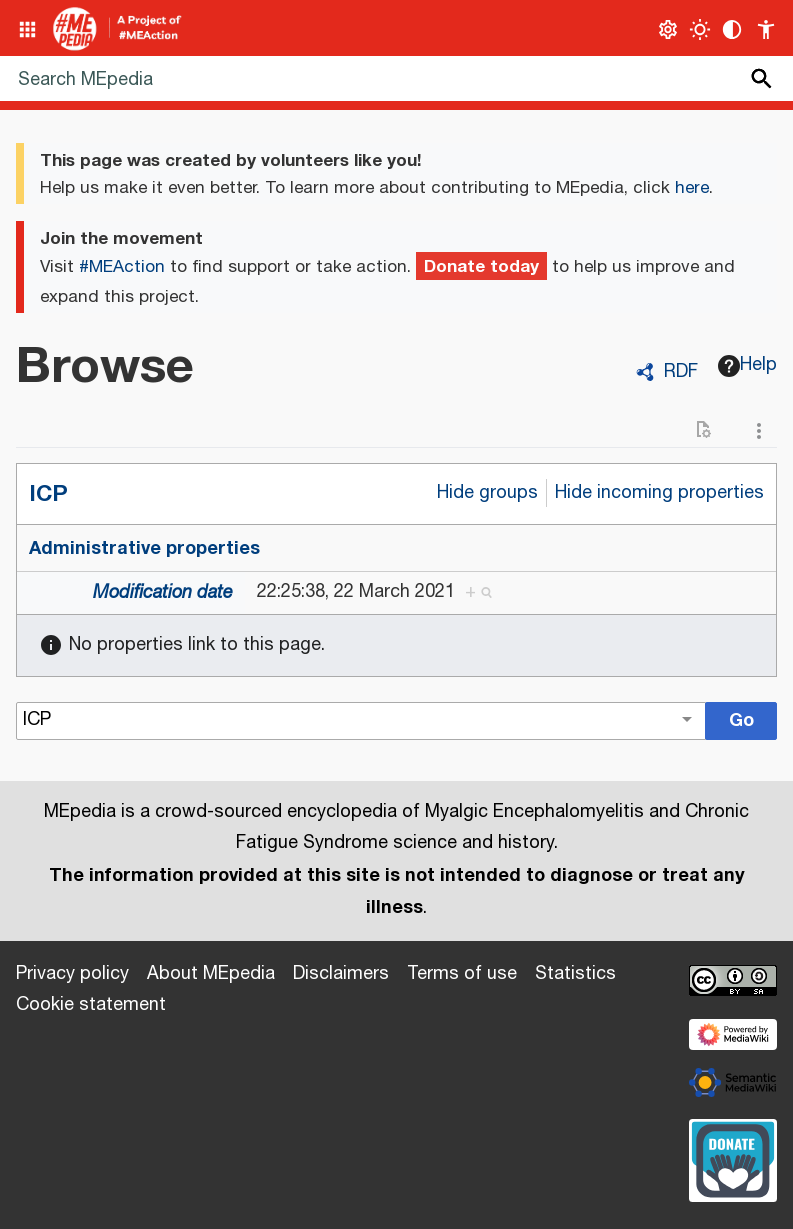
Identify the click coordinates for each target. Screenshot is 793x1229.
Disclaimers (341, 974)
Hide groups (487, 493)
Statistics (575, 974)
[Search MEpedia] (396, 78)
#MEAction (122, 267)
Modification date (163, 593)
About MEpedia (211, 974)
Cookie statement (91, 1005)
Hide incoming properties (659, 493)
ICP (48, 493)
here (692, 188)
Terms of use (462, 974)
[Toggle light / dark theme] (700, 29)
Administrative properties (144, 548)
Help (748, 365)
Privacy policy (72, 974)
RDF (681, 372)
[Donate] (733, 1158)
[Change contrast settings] (732, 29)
